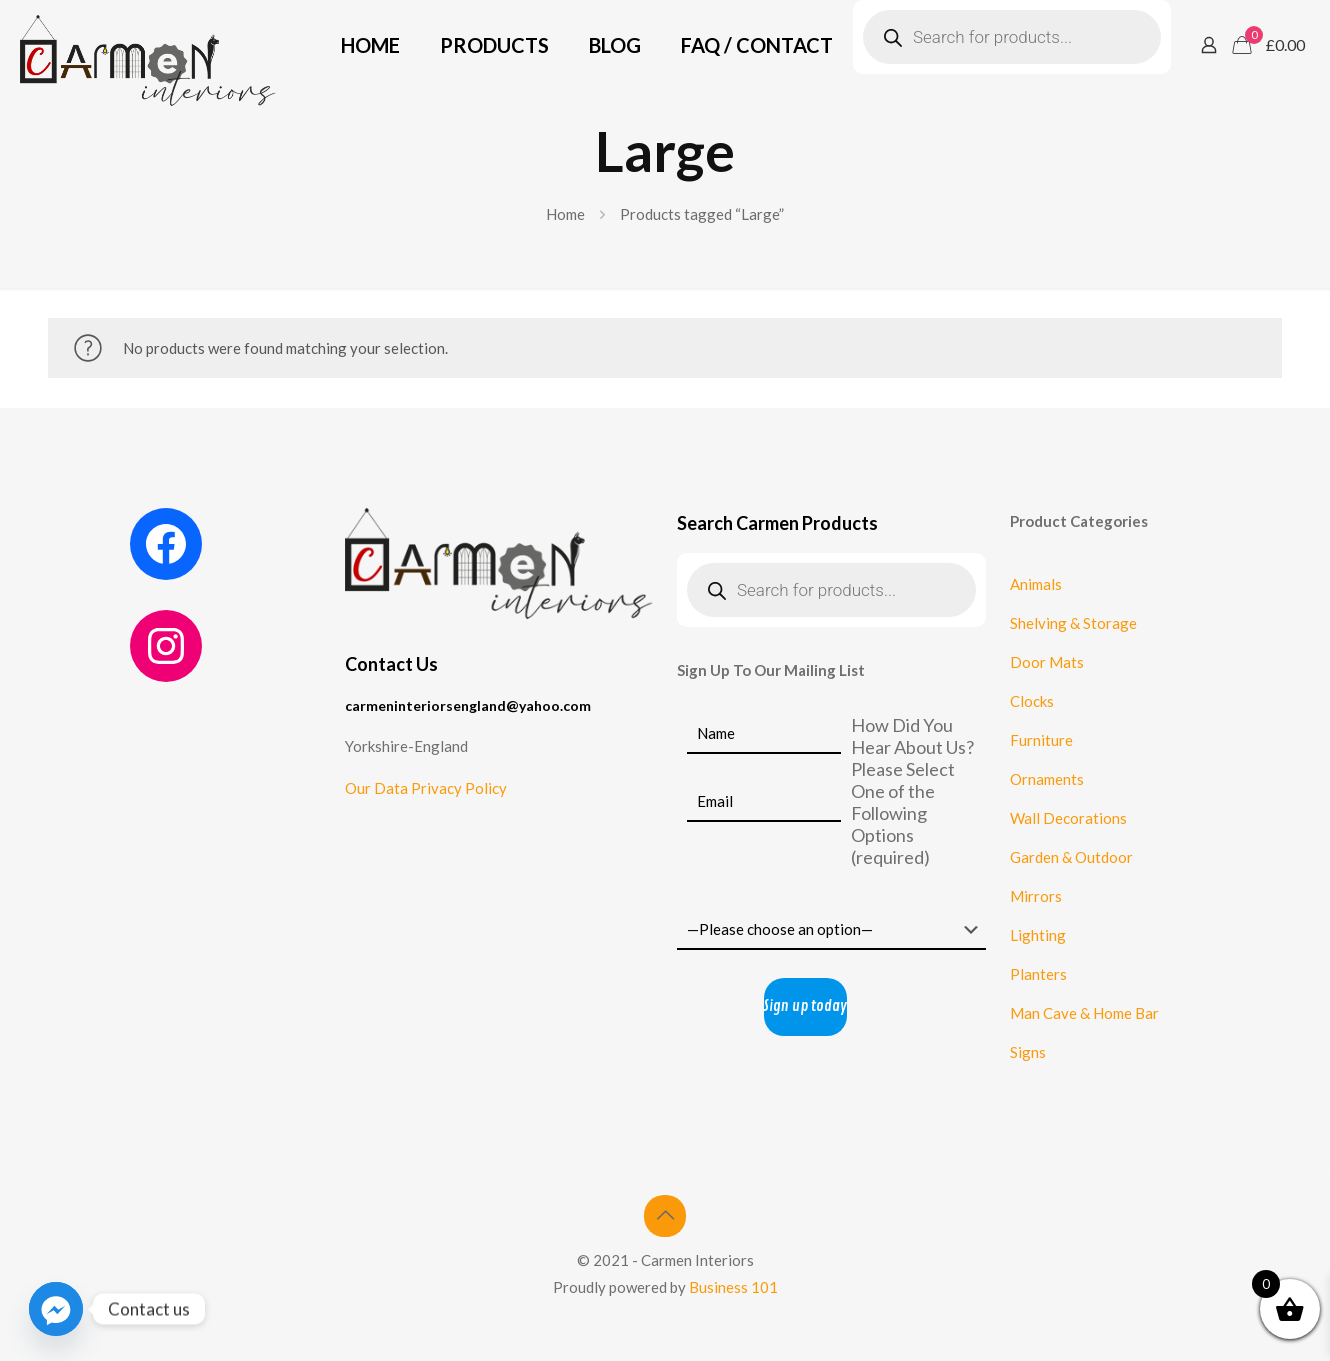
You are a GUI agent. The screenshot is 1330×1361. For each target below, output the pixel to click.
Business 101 (733, 1287)
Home (565, 214)
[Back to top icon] (665, 1216)
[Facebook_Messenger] (56, 1309)
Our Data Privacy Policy (426, 788)
